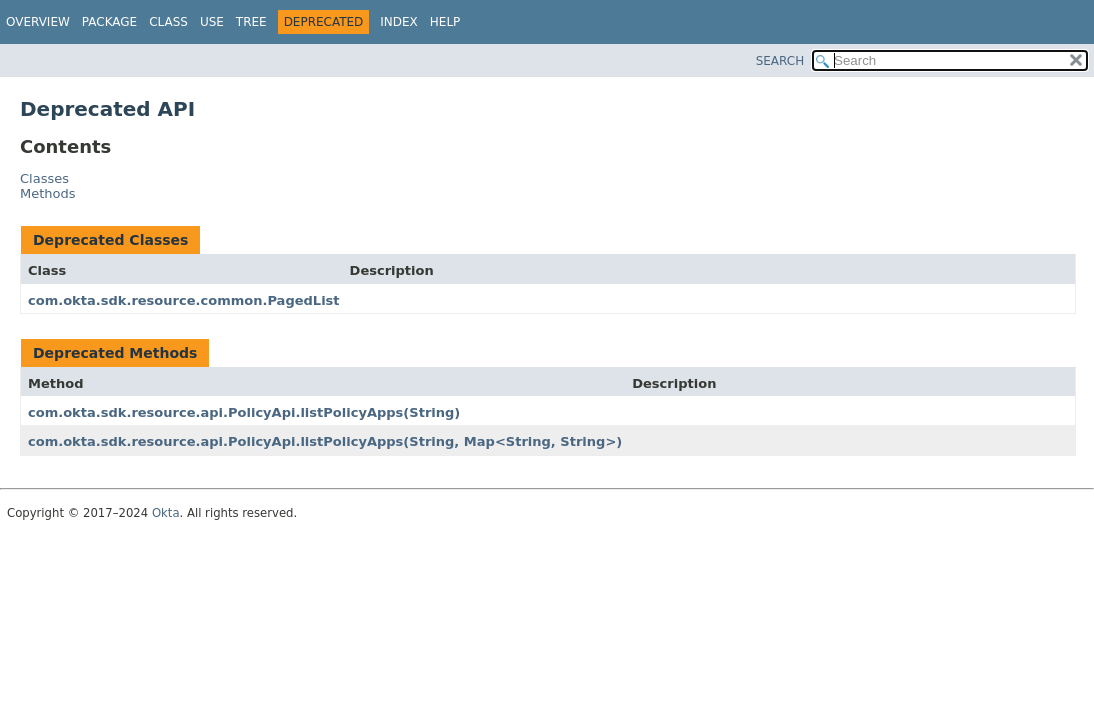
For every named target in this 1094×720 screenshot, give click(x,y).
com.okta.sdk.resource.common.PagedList (184, 300)
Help (445, 22)
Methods (48, 193)
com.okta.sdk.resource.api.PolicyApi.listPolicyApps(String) (244, 412)
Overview (38, 22)
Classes (44, 178)
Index (399, 22)
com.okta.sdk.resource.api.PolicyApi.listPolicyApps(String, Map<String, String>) (325, 441)
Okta (166, 513)
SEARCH (780, 61)
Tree (251, 22)
